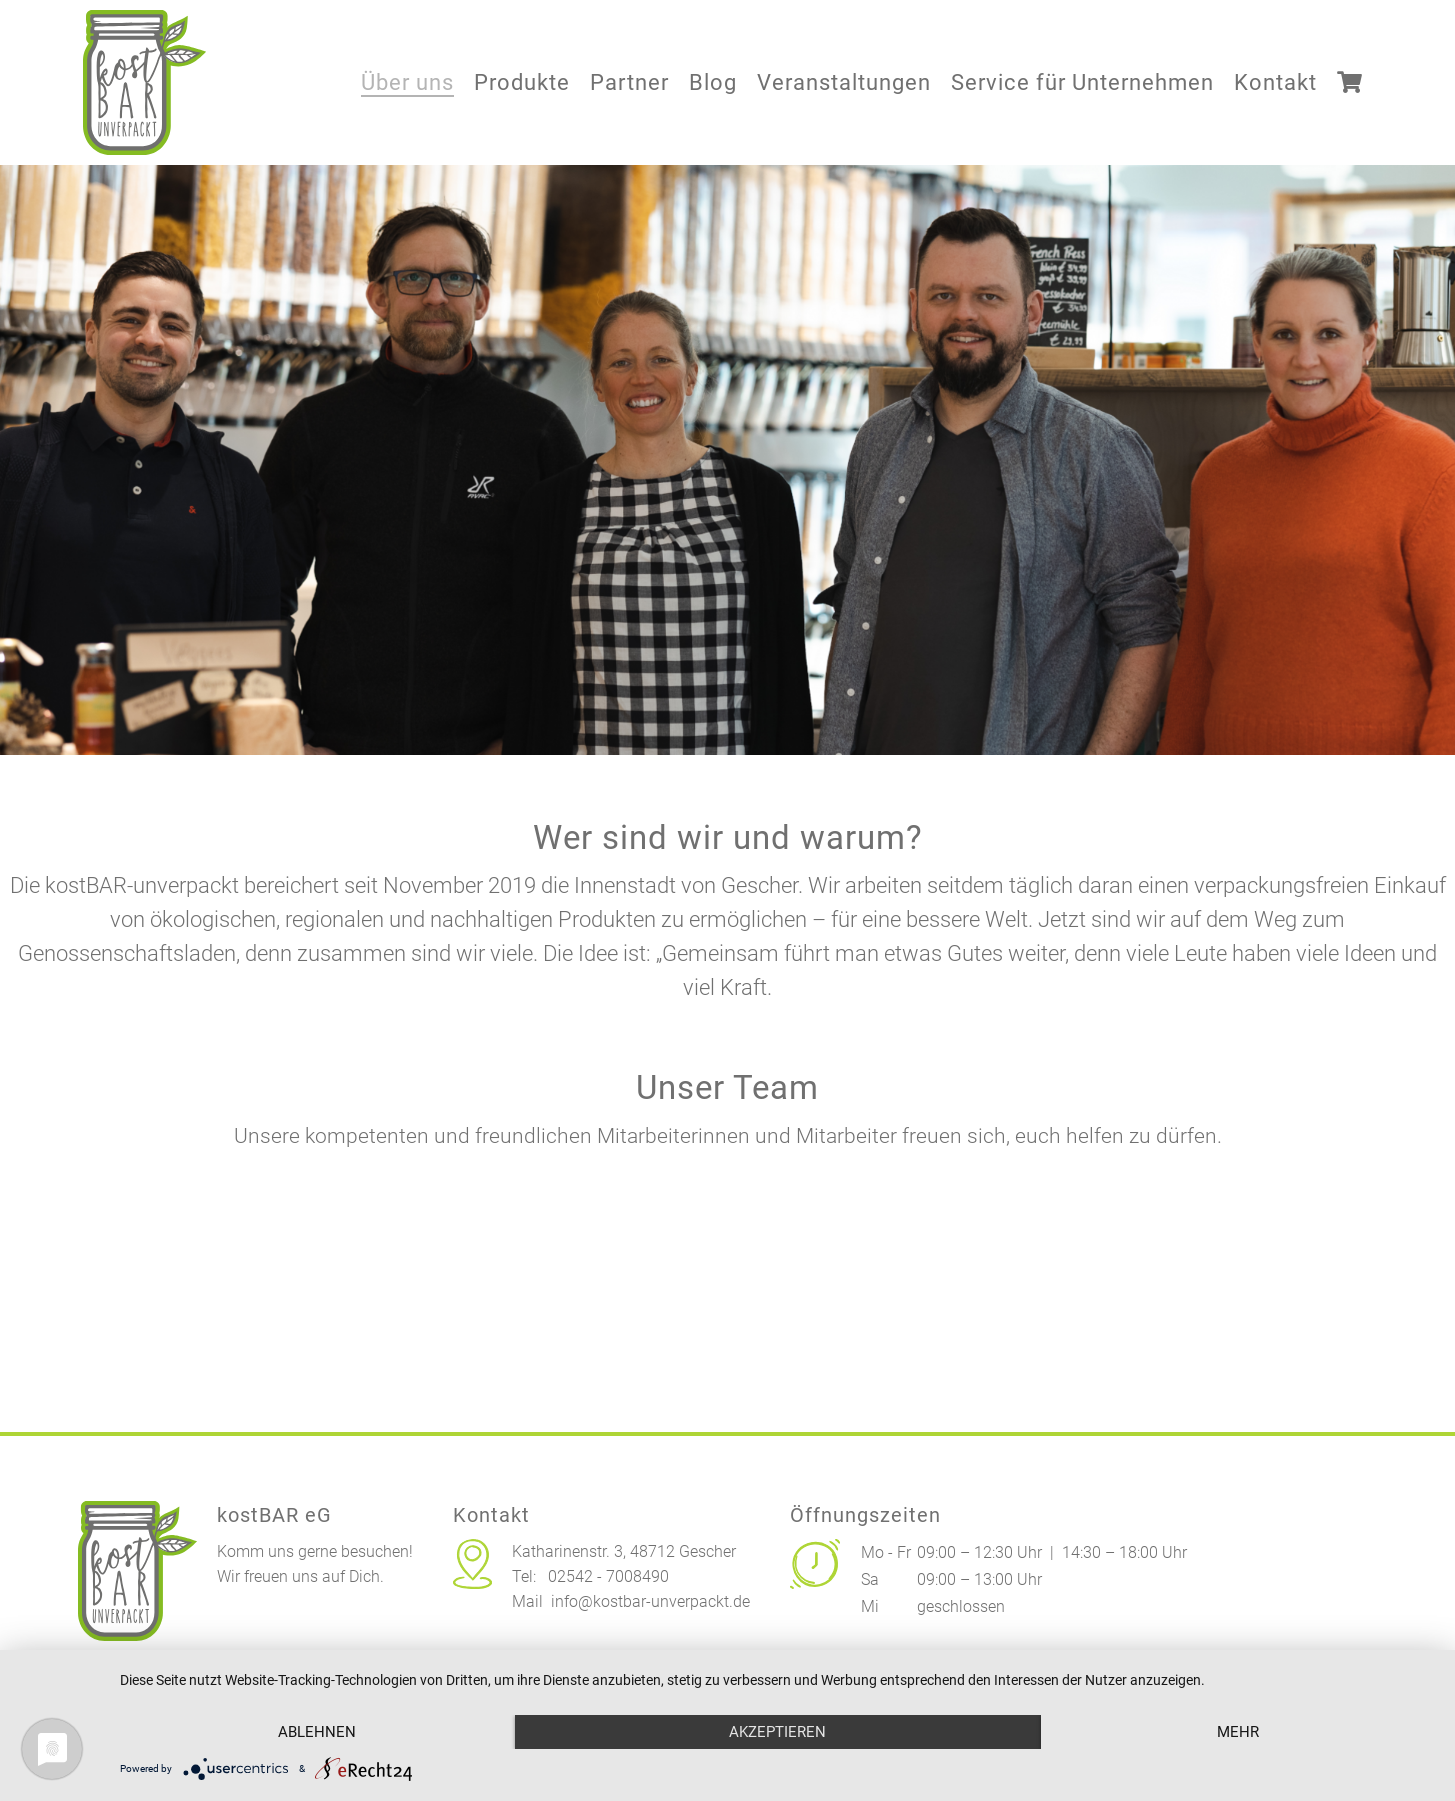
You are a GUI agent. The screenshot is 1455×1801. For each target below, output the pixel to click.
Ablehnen (317, 1732)
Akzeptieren (777, 1732)
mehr (1238, 1732)
